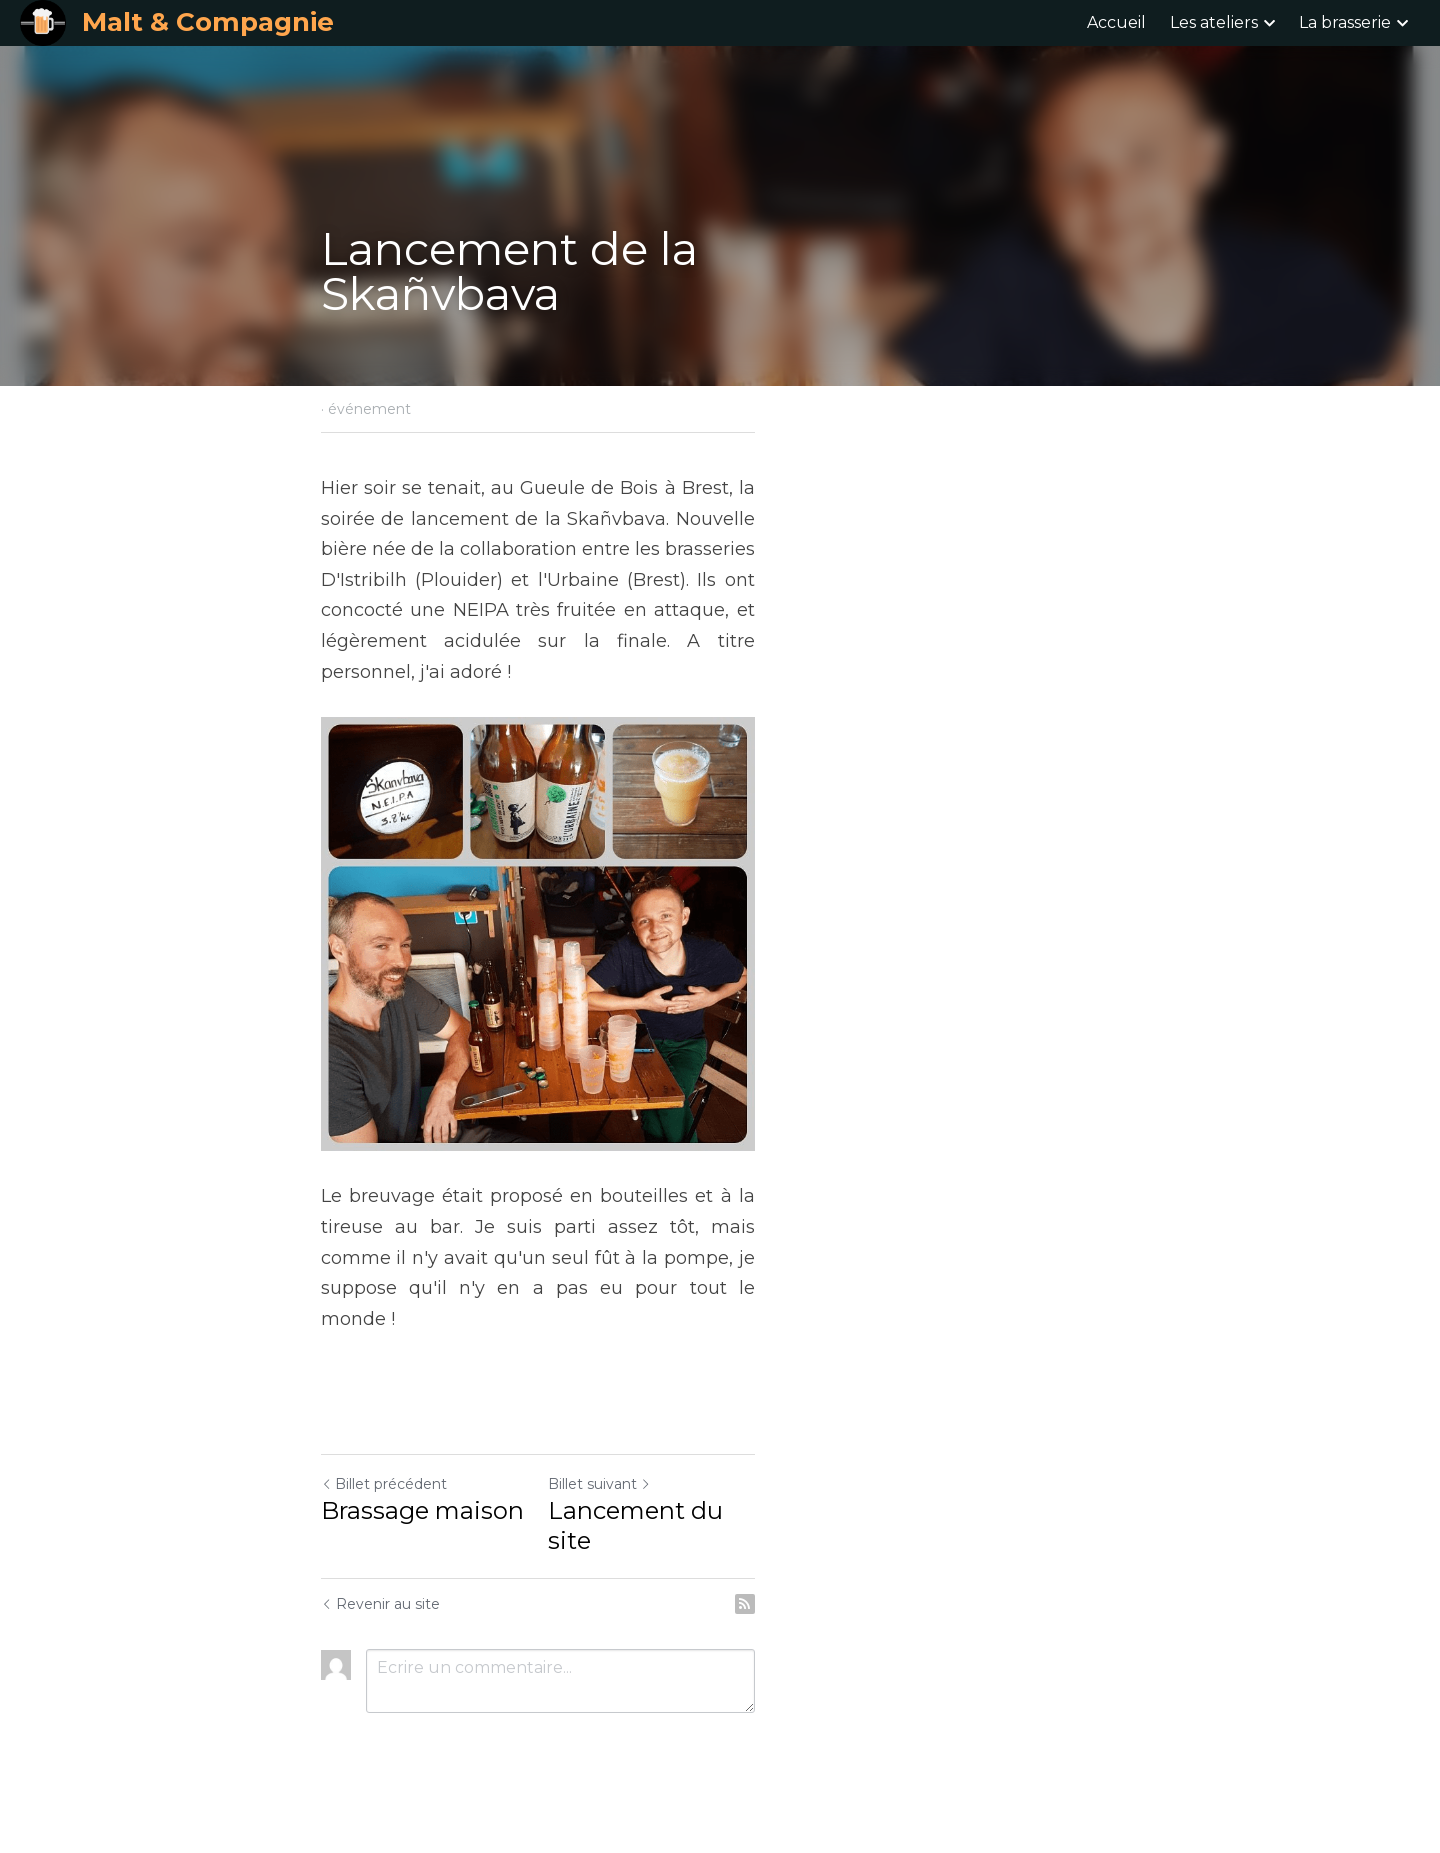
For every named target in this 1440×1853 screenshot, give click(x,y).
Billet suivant (781, 1537)
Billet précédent (385, 1537)
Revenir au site (381, 1627)
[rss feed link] (1108, 1627)
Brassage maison (423, 1563)
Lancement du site (842, 1563)
